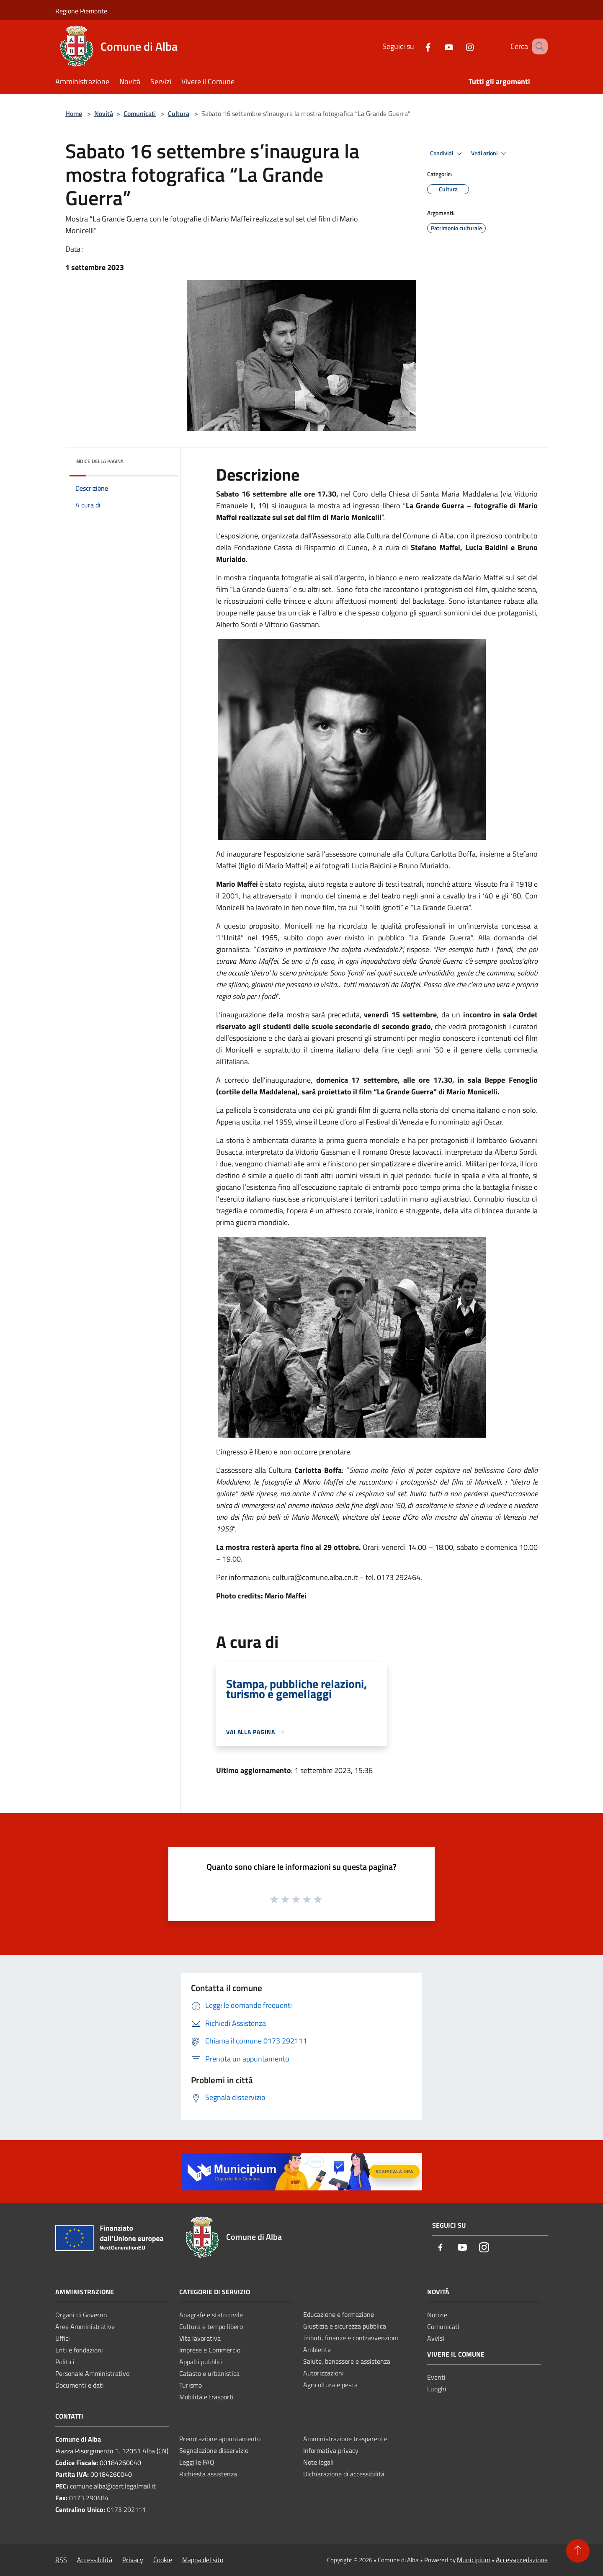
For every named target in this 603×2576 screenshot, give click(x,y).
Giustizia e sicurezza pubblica (344, 2326)
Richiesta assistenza (208, 2474)
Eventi (436, 2377)
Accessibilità (94, 2560)
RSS (61, 2560)
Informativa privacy (330, 2450)
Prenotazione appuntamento (219, 2439)
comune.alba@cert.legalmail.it (113, 2486)
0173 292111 (126, 2509)
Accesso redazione (522, 2560)
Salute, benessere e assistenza (346, 2361)
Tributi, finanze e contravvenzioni (350, 2338)
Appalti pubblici (201, 2362)
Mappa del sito (202, 2560)
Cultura (178, 113)
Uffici (62, 2338)
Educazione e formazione (338, 2314)
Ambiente (317, 2349)
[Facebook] (417, 46)
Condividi (447, 154)
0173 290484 (88, 2498)
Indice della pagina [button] (99, 461)
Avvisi (435, 2338)
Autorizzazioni (323, 2373)
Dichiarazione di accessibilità (343, 2474)
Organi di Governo (81, 2315)
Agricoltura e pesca (330, 2385)
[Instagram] (459, 46)
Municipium (473, 2560)
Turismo (190, 2385)
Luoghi (436, 2389)
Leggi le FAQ (196, 2462)
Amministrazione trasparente (345, 2439)
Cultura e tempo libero (211, 2326)
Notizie (437, 2315)
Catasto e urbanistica (209, 2373)
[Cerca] (538, 46)
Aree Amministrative (85, 2326)
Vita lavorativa (200, 2338)
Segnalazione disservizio (213, 2450)
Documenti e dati (79, 2385)
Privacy (132, 2560)
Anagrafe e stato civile (211, 2315)
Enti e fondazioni (79, 2350)
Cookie (162, 2560)
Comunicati (140, 113)
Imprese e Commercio (209, 2350)
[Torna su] (578, 2551)
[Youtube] (438, 46)
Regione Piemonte (81, 11)
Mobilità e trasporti (206, 2397)
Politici (65, 2362)
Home (73, 113)
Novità (103, 113)
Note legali (318, 2462)
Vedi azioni (490, 154)
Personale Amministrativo (92, 2373)
